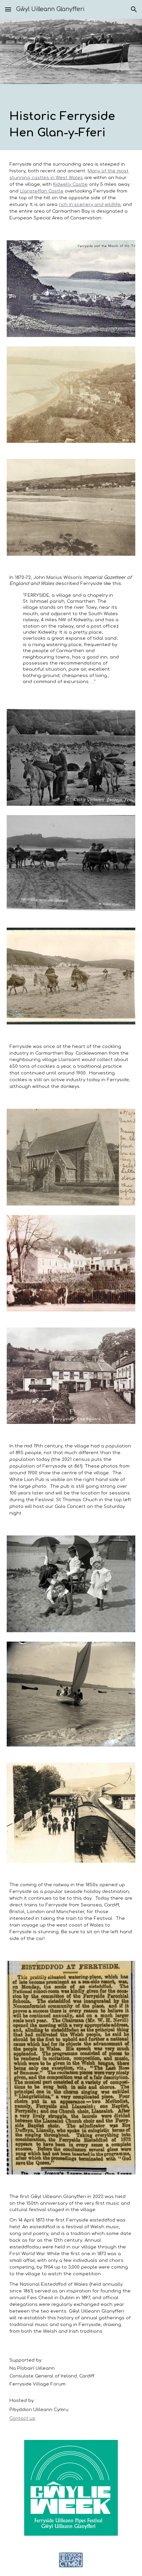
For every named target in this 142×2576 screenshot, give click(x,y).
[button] (8, 9)
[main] (71, 117)
